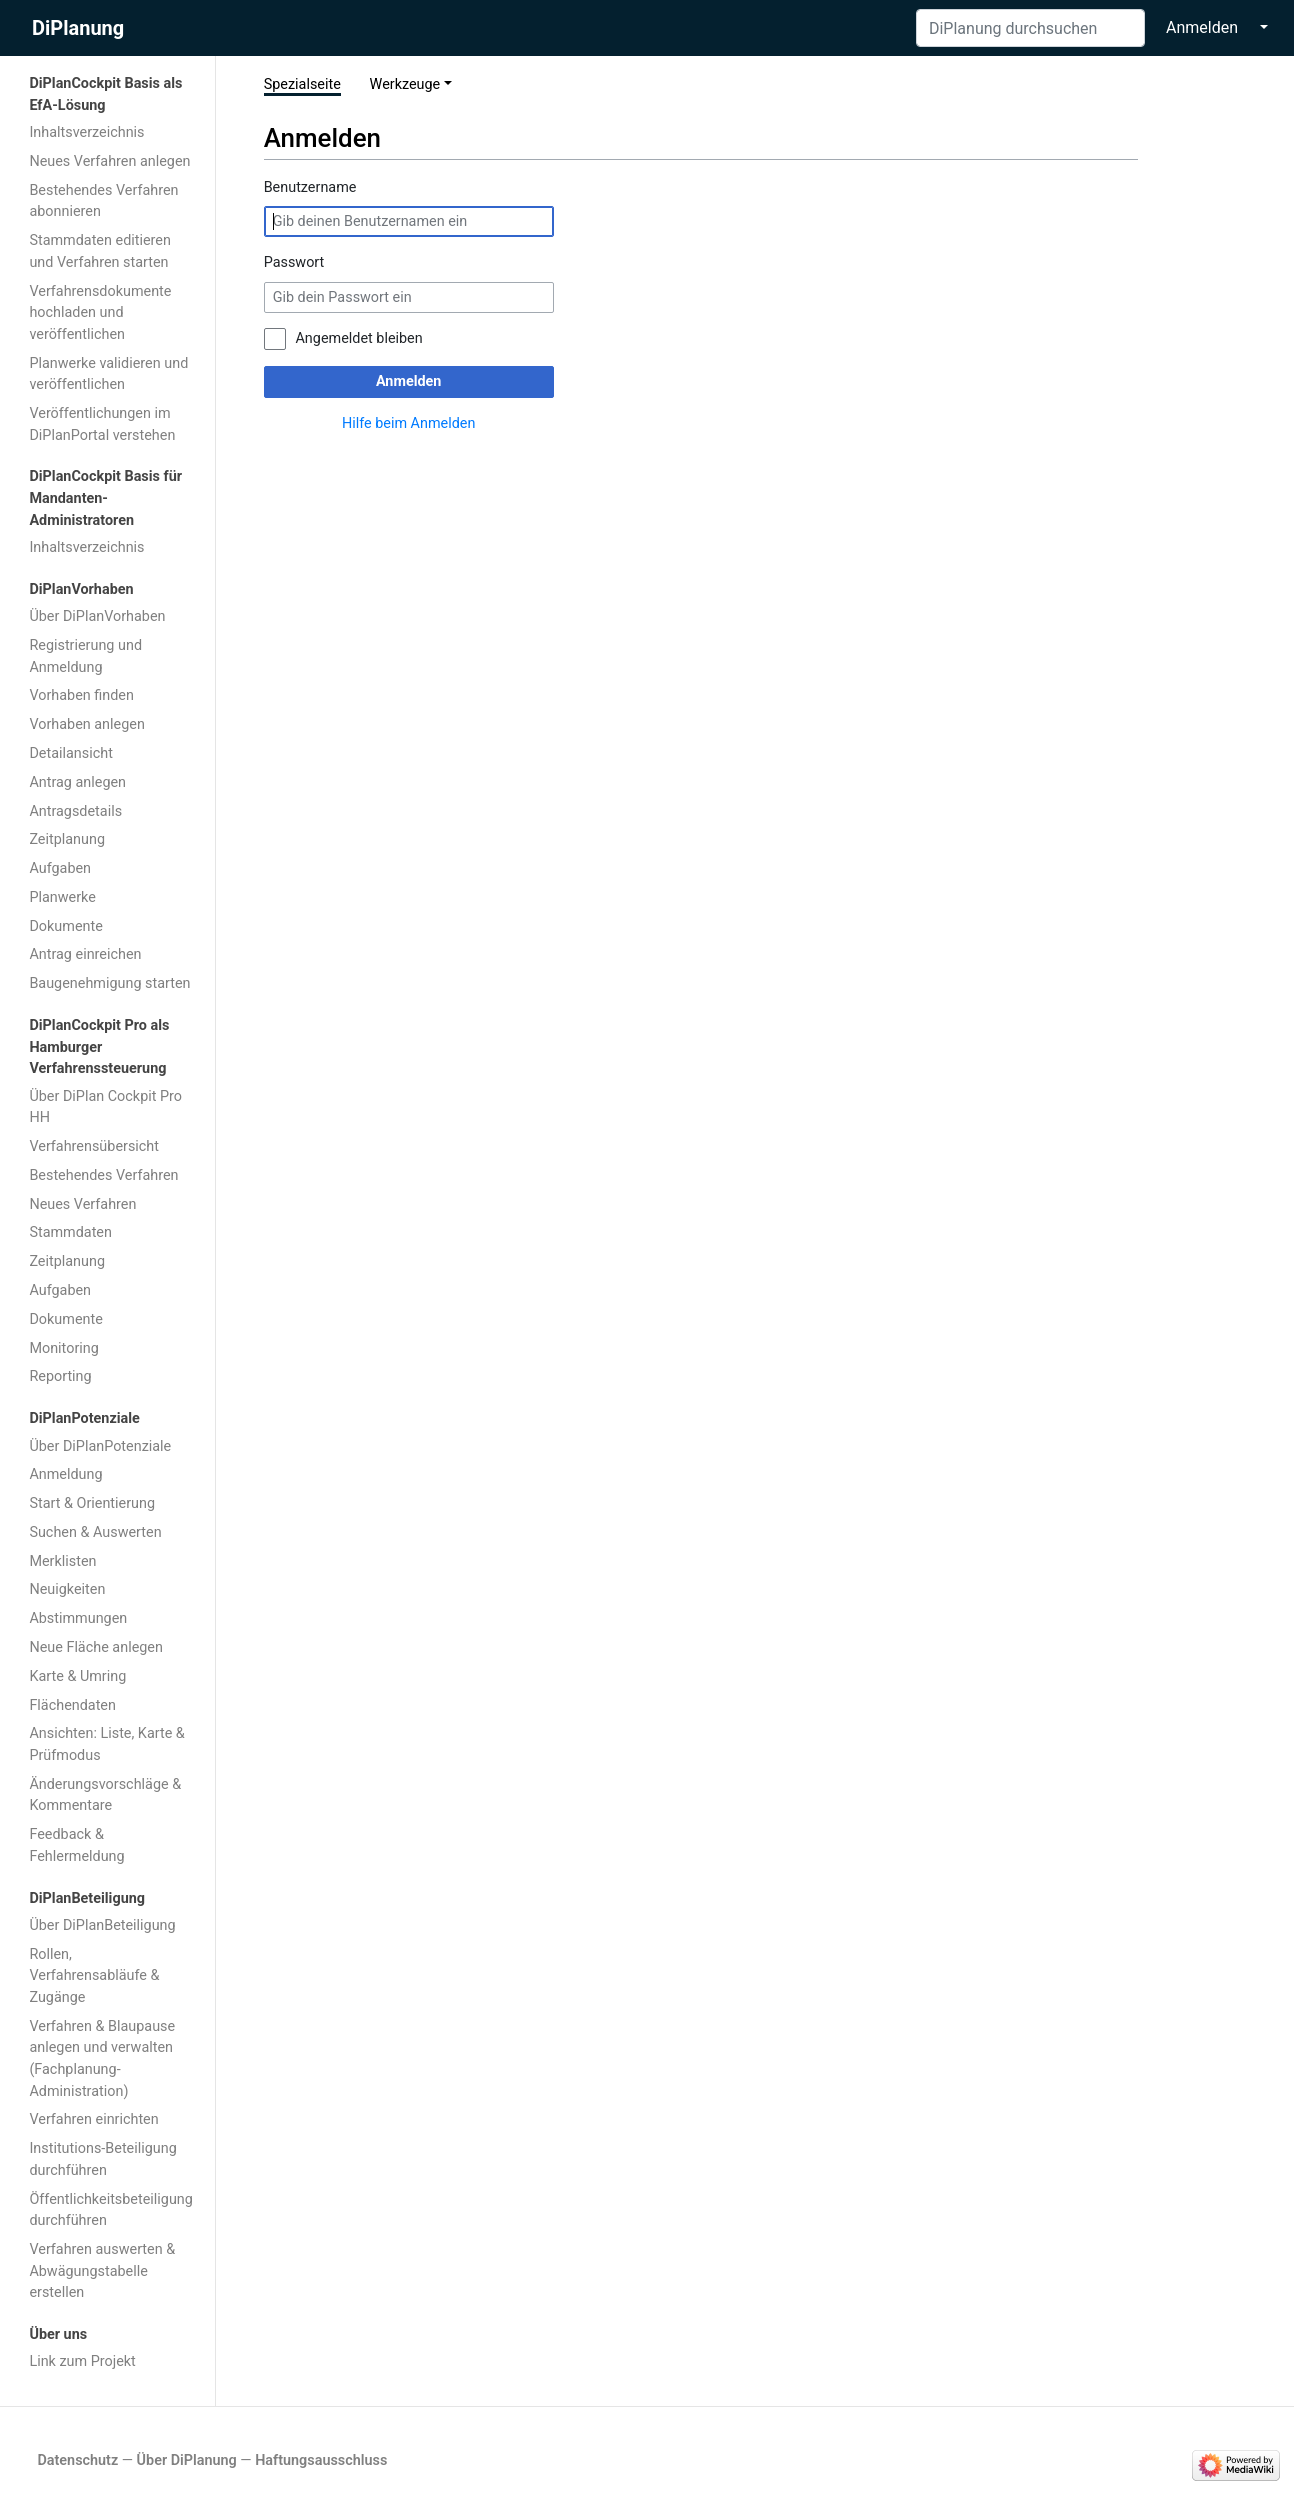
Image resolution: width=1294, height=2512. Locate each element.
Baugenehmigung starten (109, 983)
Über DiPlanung (187, 2460)
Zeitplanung (67, 839)
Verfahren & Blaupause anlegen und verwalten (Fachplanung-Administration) (102, 2059)
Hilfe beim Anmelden (408, 423)
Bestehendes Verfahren (103, 1175)
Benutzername (310, 187)
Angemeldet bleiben (358, 338)
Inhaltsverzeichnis (86, 132)
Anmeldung (65, 1474)
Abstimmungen (78, 1618)
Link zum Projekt (82, 2361)
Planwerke (62, 897)
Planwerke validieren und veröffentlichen (108, 374)
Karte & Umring (77, 1676)
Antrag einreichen (85, 954)
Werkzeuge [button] (405, 84)
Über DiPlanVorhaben (97, 616)
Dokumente (65, 926)
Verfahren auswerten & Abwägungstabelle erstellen (102, 2271)
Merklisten (62, 1561)
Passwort (294, 262)
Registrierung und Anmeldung (85, 656)
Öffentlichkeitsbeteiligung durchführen (111, 2210)
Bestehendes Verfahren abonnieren (103, 201)
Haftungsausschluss (321, 2460)
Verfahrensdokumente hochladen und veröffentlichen (100, 313)
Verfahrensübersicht (94, 1146)
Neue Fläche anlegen (96, 1647)
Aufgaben (60, 868)
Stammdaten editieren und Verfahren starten (100, 251)
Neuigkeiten (67, 1589)
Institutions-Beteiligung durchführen (102, 2159)
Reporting (60, 1376)
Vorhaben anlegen (86, 724)
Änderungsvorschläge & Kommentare (105, 1795)
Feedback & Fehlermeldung (76, 1845)
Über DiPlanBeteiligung (102, 1925)
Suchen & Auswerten (95, 1532)
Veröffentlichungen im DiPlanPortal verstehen (102, 424)
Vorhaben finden (81, 695)
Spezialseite (302, 84)
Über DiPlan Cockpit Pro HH (105, 1107)
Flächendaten (72, 1705)
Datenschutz (77, 2460)
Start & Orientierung (92, 1503)
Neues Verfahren (82, 1204)
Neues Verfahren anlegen (109, 161)
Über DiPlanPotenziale (100, 1446)
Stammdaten (70, 1232)
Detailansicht (70, 753)
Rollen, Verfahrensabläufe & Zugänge (94, 1976)
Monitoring (63, 1348)
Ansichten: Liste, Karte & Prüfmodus (106, 1744)
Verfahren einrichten (93, 2119)
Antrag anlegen (77, 782)
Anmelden (1202, 27)
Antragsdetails (75, 811)
